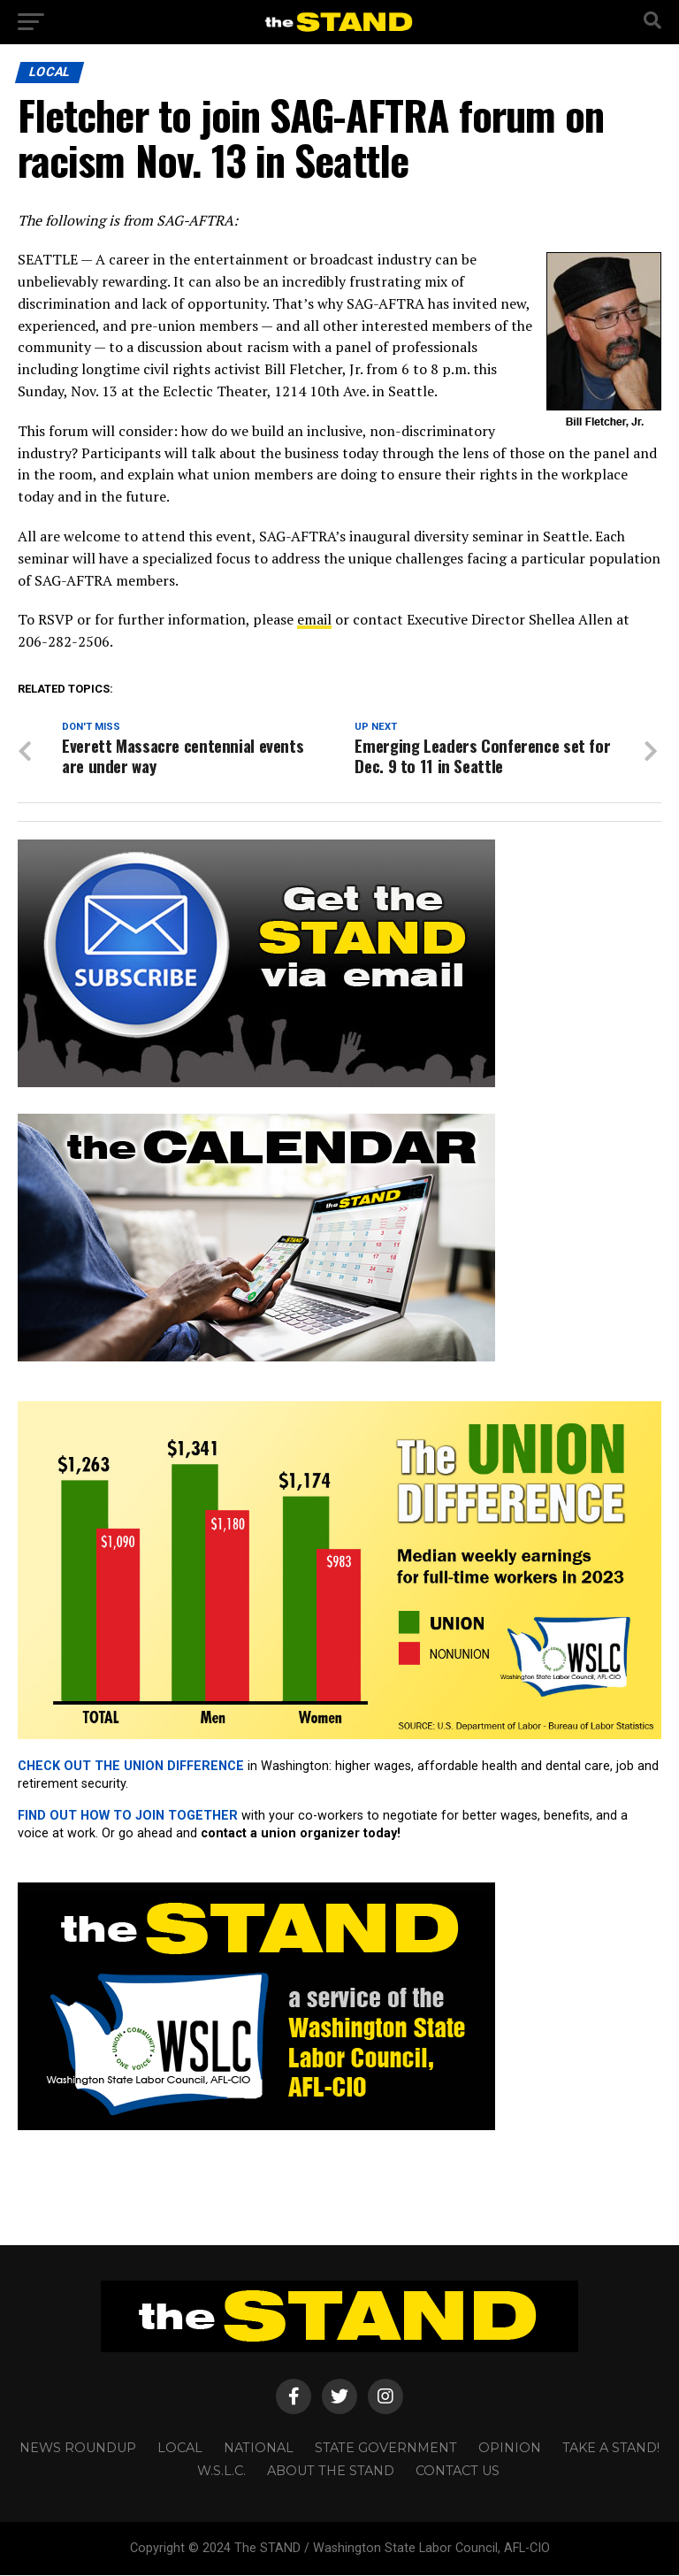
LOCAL (179, 2449)
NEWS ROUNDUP (77, 2449)
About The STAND (330, 2472)
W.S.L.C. (221, 2472)
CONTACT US (458, 2472)
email (314, 619)
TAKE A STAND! (611, 2449)
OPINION (509, 2449)
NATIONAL (259, 2449)
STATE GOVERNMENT (386, 2449)
